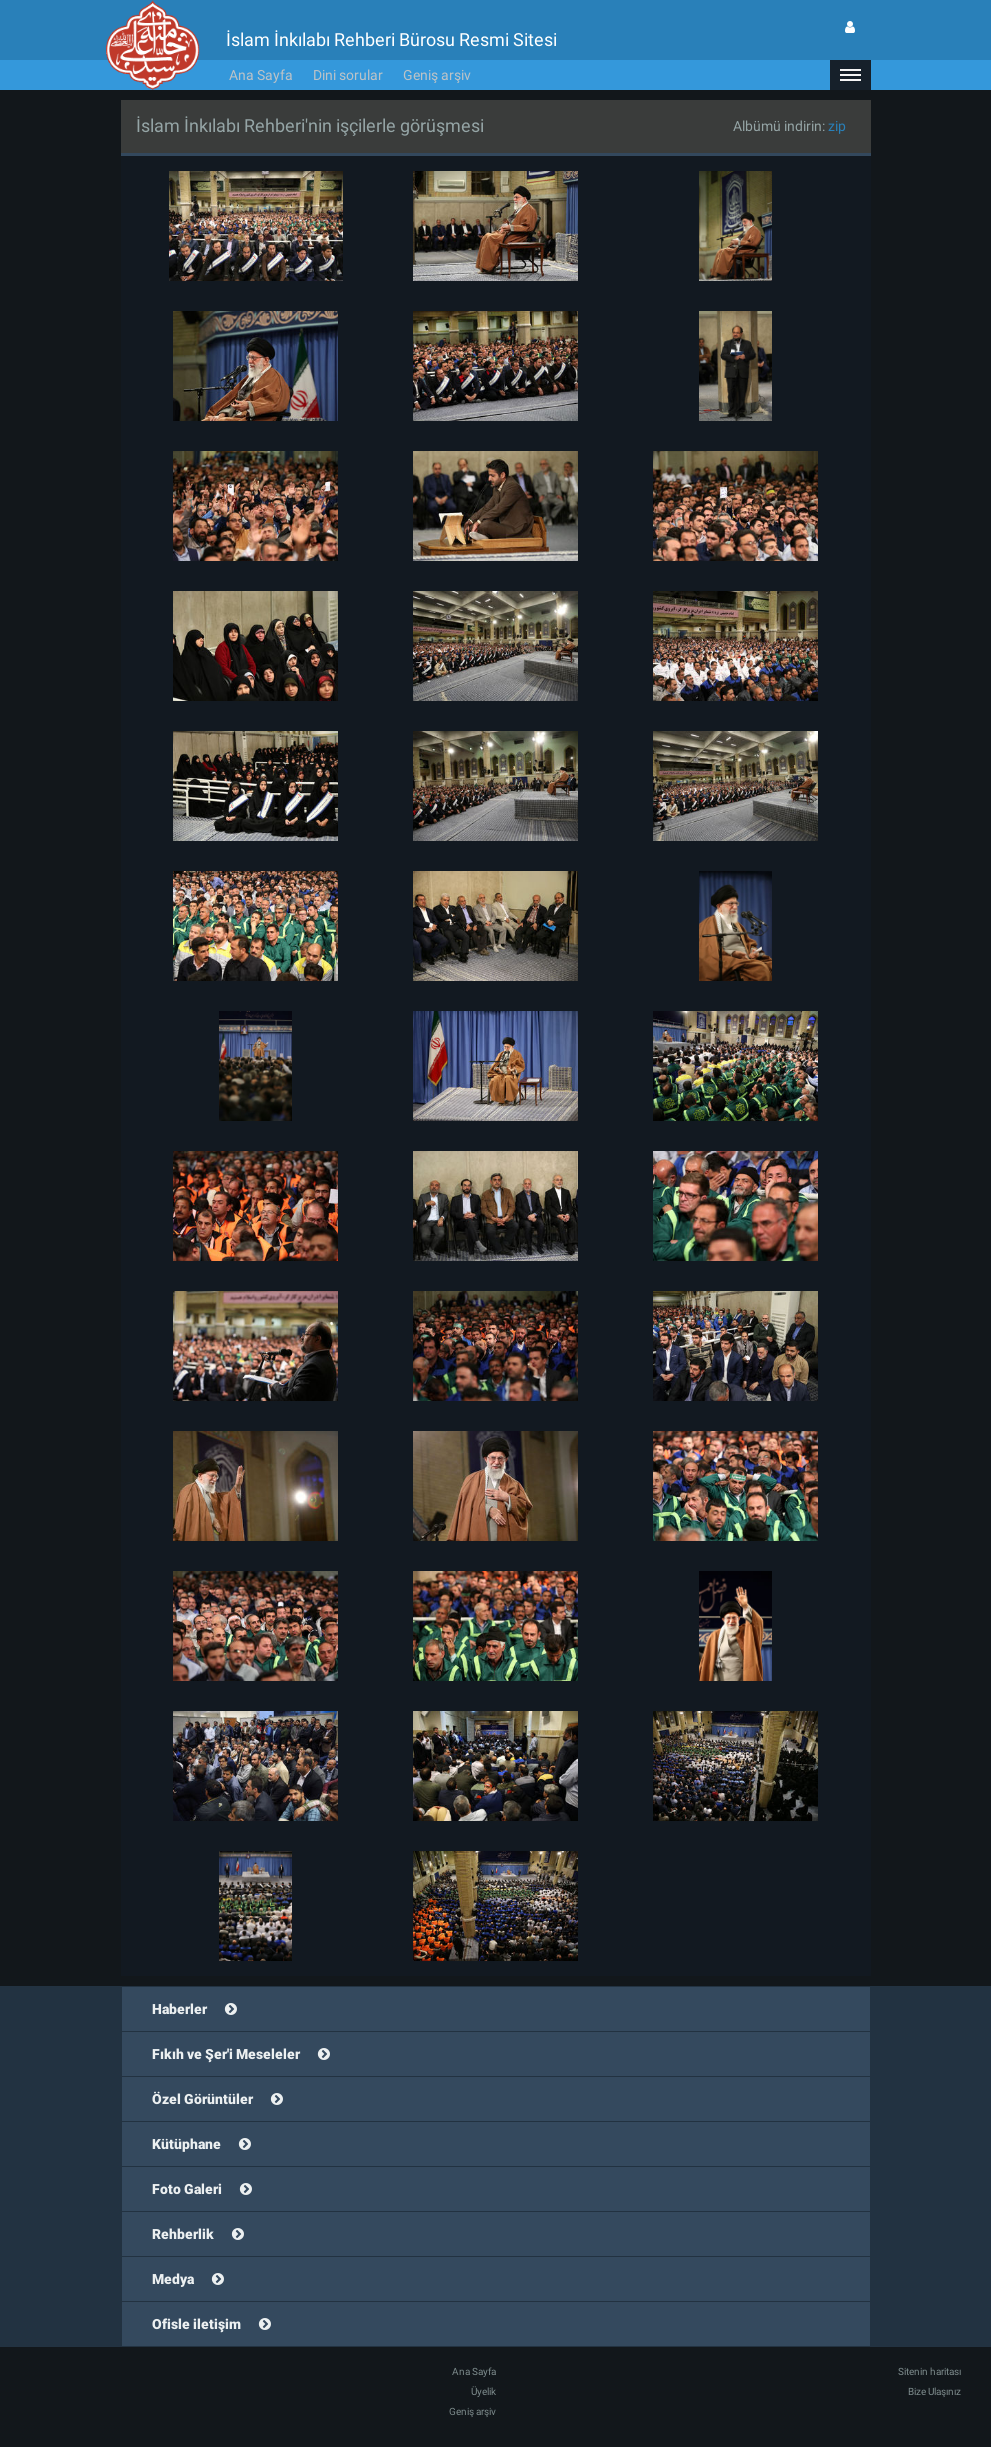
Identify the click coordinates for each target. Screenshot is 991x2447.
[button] (850, 75)
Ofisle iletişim (196, 2324)
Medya (173, 2279)
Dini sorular (348, 75)
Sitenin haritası (929, 2371)
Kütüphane (186, 2144)
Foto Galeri (187, 2189)
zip (837, 126)
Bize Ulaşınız (934, 2391)
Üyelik (483, 2391)
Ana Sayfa (261, 75)
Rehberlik (183, 2234)
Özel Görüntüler (202, 2099)
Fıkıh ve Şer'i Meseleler (226, 2054)
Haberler (179, 2009)
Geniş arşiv (437, 75)
